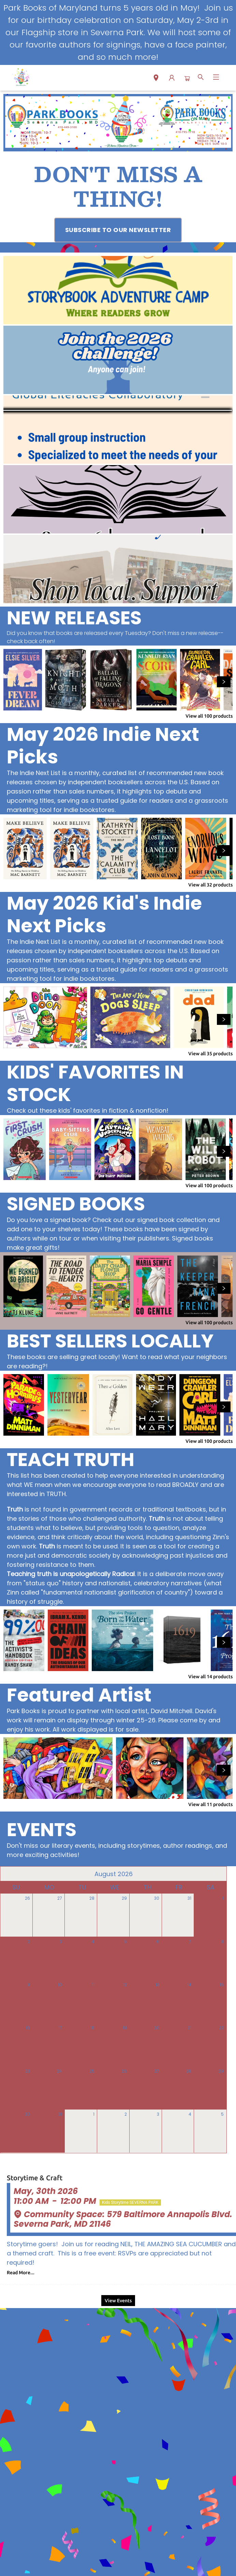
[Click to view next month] (217, 1874)
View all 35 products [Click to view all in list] (210, 1053)
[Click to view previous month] (9, 1874)
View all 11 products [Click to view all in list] (210, 1804)
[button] (156, 79)
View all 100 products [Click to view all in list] (209, 716)
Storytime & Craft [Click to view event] (34, 2178)
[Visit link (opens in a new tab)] (118, 230)
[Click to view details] (22, 679)
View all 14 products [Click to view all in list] (210, 1676)
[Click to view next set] (224, 681)
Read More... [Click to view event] (20, 2272)
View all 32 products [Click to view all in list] (210, 884)
